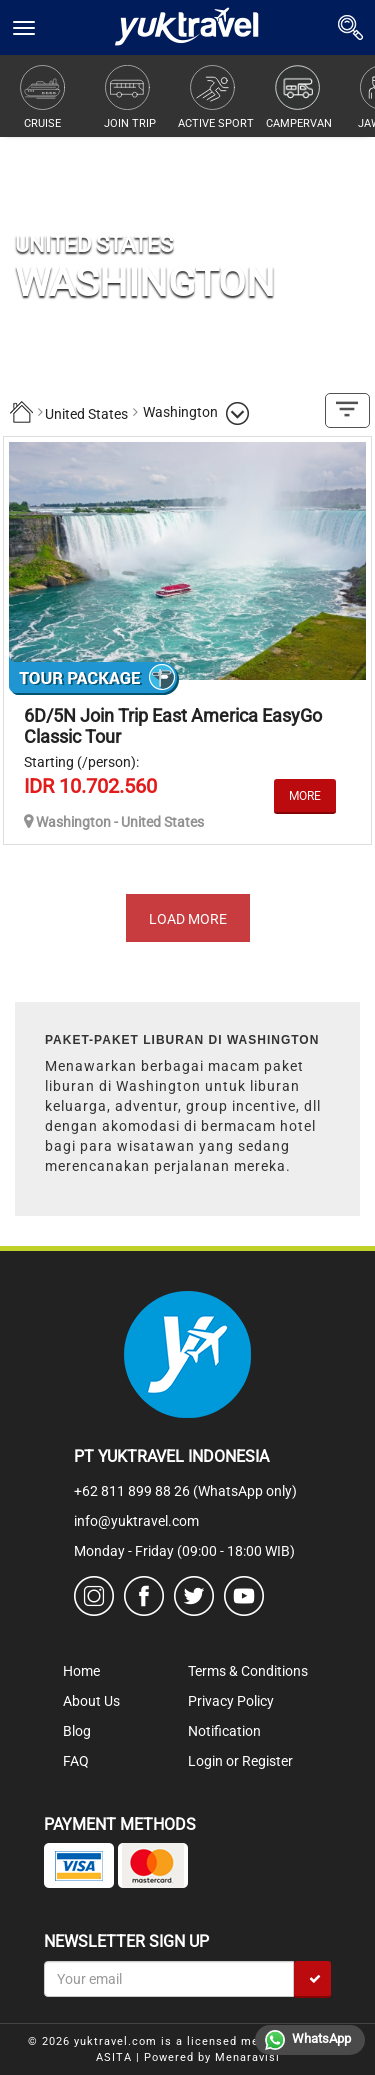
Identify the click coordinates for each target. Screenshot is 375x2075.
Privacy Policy (231, 1701)
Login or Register (240, 1761)
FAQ (76, 1761)
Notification (224, 1731)
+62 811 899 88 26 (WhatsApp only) (185, 1491)
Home (81, 1671)
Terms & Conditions (248, 1671)
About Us (91, 1701)
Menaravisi (247, 2057)
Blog (77, 1731)
